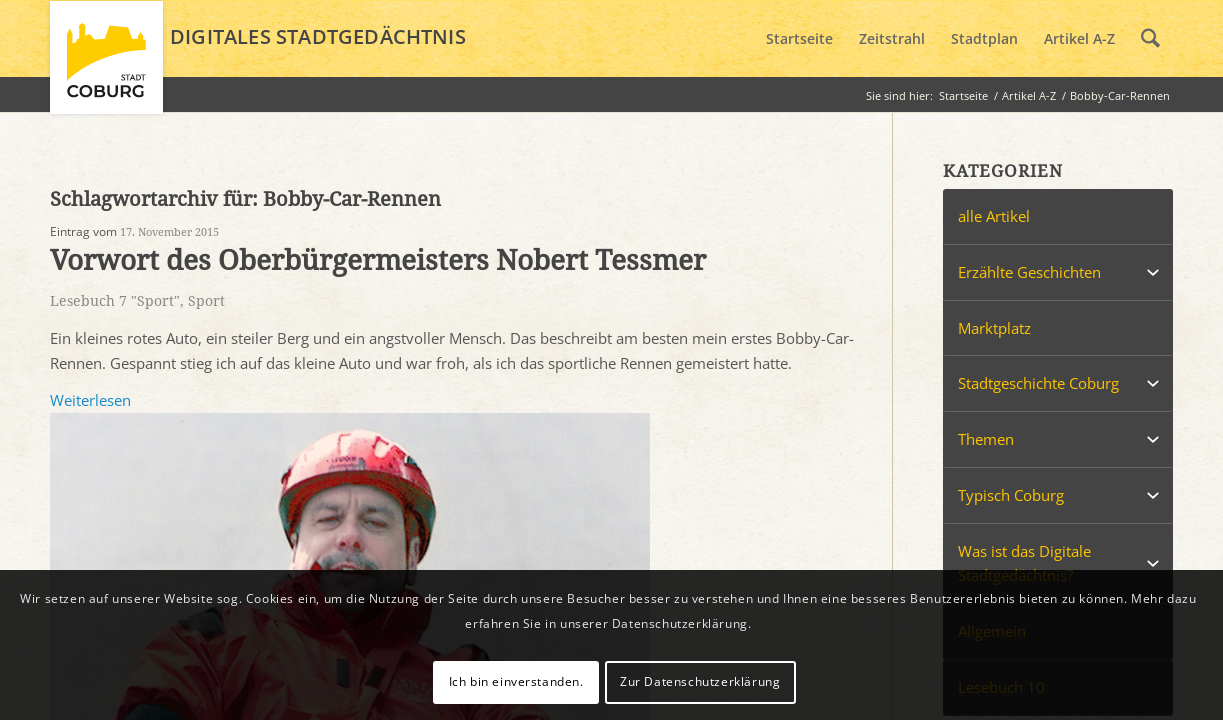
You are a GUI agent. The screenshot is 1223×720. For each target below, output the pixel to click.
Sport (206, 301)
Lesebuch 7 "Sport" (115, 301)
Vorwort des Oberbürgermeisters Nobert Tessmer (378, 260)
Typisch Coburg (1011, 495)
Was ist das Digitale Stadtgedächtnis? (1024, 563)
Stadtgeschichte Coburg (1038, 383)
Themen (986, 439)
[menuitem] (799, 39)
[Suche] (1150, 39)
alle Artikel (994, 216)
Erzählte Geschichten (1029, 272)
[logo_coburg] (106, 66)
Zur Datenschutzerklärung (700, 681)
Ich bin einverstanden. (516, 681)
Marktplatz (994, 328)
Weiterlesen (90, 400)
